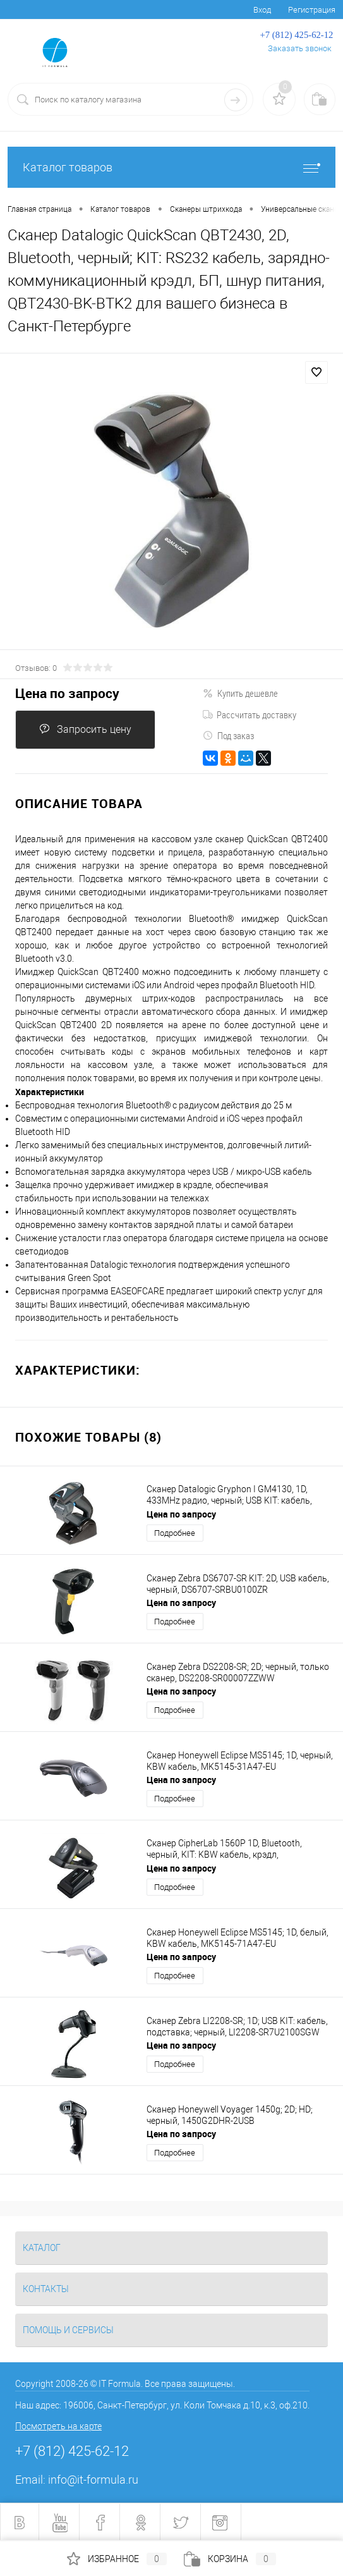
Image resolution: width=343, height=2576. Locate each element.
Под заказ (228, 735)
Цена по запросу (67, 693)
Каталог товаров (171, 167)
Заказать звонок (300, 48)
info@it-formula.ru (93, 2479)
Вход (262, 10)
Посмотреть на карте (58, 2426)
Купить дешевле (240, 693)
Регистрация (311, 10)
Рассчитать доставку (249, 714)
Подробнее (174, 1533)
